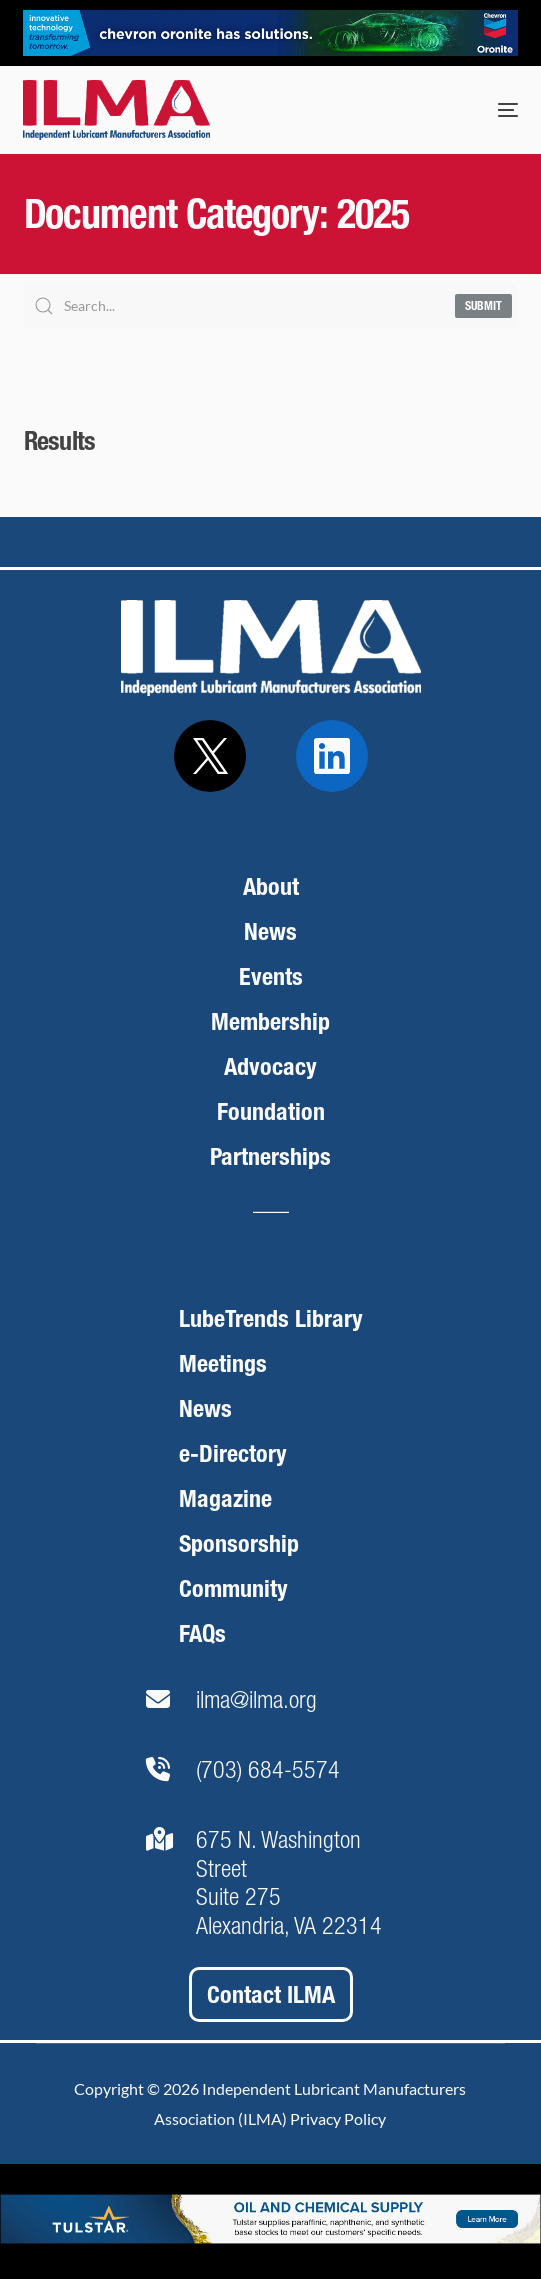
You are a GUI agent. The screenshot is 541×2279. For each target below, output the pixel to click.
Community (233, 1588)
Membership (270, 1021)
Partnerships (270, 1156)
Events (271, 976)
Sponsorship (239, 1543)
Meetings (223, 1363)
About (271, 886)
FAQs (202, 1633)
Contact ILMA (271, 1994)
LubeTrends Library (271, 1318)
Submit (483, 306)
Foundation (271, 1111)
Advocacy (270, 1066)
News (270, 931)
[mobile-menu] (488, 110)
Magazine (225, 1498)
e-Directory (233, 1453)
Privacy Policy (338, 2118)
